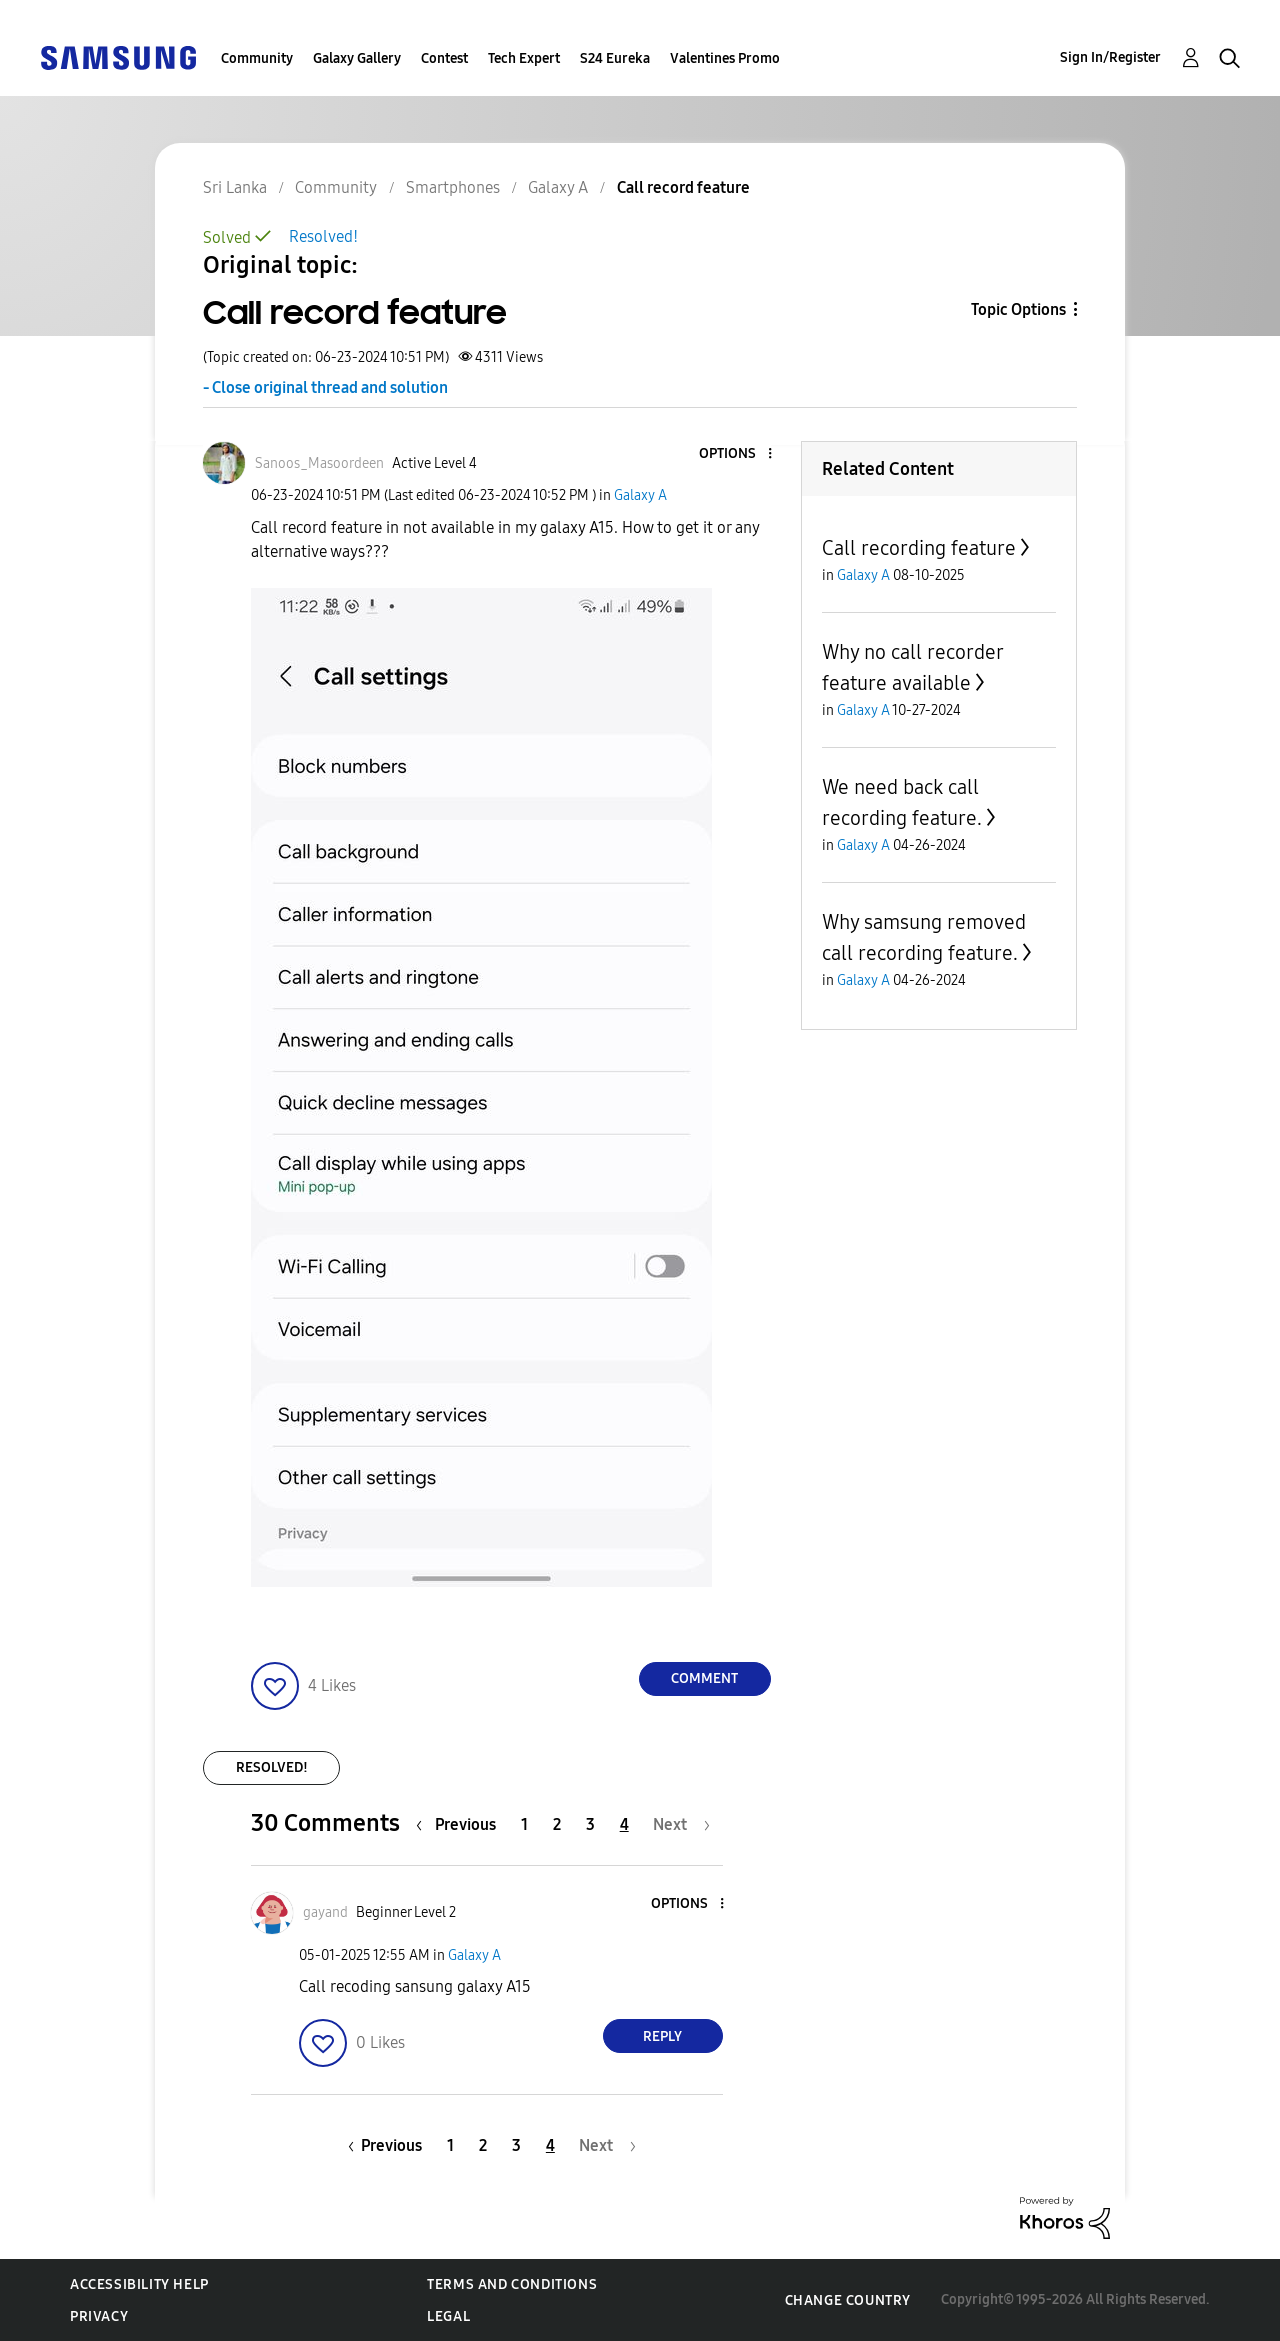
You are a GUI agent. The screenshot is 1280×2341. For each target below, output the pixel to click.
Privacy (99, 2316)
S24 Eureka (615, 58)
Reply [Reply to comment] (662, 2036)
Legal (448, 2316)
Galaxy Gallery (357, 58)
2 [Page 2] (557, 1824)
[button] (736, 454)
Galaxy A (640, 495)
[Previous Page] (461, 1824)
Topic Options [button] (1018, 309)
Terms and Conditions (512, 2284)
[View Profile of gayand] (325, 1912)
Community (257, 58)
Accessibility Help (139, 2284)
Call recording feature (919, 548)
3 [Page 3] (590, 1824)
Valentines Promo (725, 58)
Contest (444, 58)
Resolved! (323, 236)
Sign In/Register (1110, 57)
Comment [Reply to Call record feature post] (704, 1678)
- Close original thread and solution (325, 387)
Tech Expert (524, 58)
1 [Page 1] (524, 1824)
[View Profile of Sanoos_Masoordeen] (319, 463)
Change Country (848, 2300)
